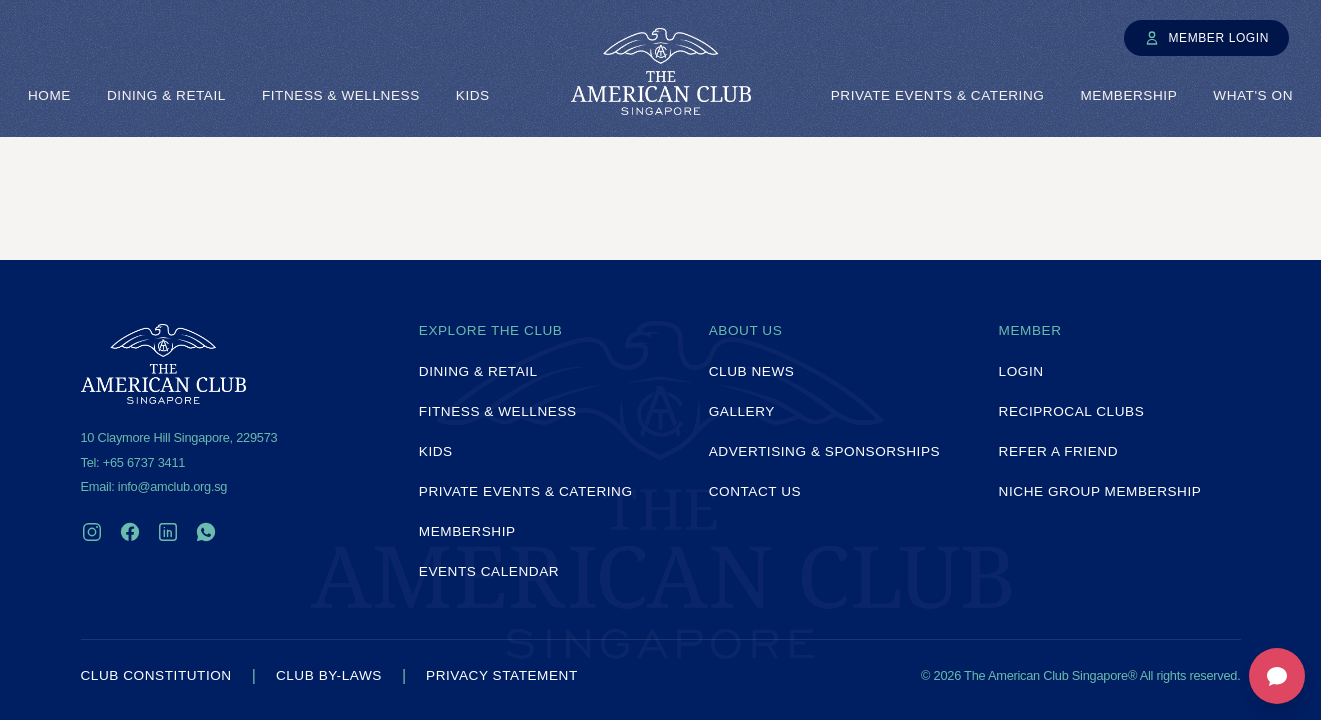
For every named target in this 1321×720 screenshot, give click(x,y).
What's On (1253, 95)
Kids (473, 95)
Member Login (1206, 38)
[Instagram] (92, 532)
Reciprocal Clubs (1072, 411)
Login (1021, 371)
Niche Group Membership (1100, 491)
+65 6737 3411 (144, 462)
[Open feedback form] (1277, 676)
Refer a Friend (1058, 451)
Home (49, 95)
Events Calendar (489, 571)
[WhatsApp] (206, 532)
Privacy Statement (502, 676)
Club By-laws (329, 676)
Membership (1128, 95)
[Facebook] (130, 532)
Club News (752, 371)
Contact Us (755, 491)
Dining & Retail (166, 95)
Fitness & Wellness (341, 95)
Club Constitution (156, 676)
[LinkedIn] (168, 532)
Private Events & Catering (938, 95)
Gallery (742, 411)
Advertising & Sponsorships (824, 451)
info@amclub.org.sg (172, 486)
